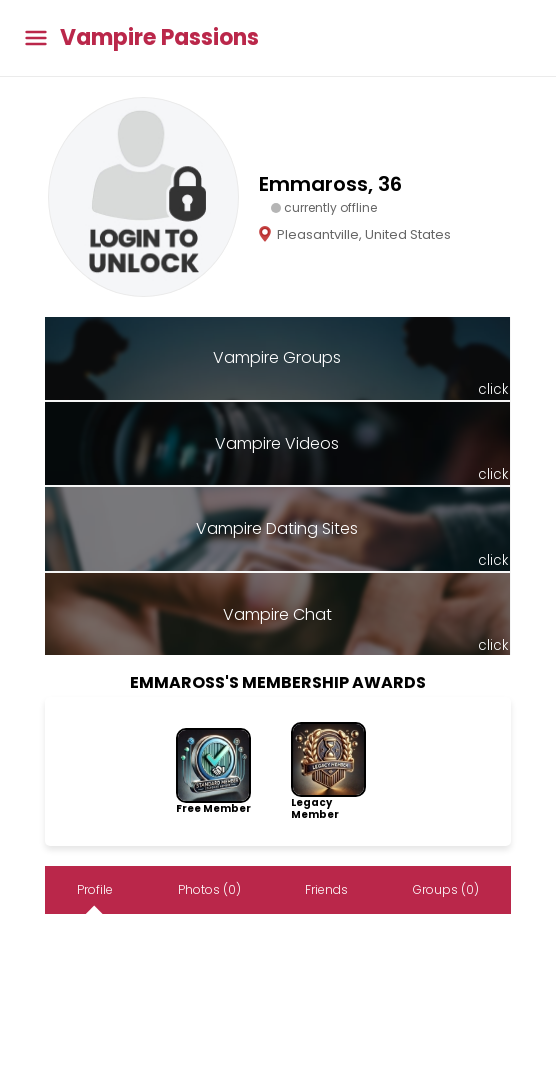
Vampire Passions (159, 38)
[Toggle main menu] (36, 38)
